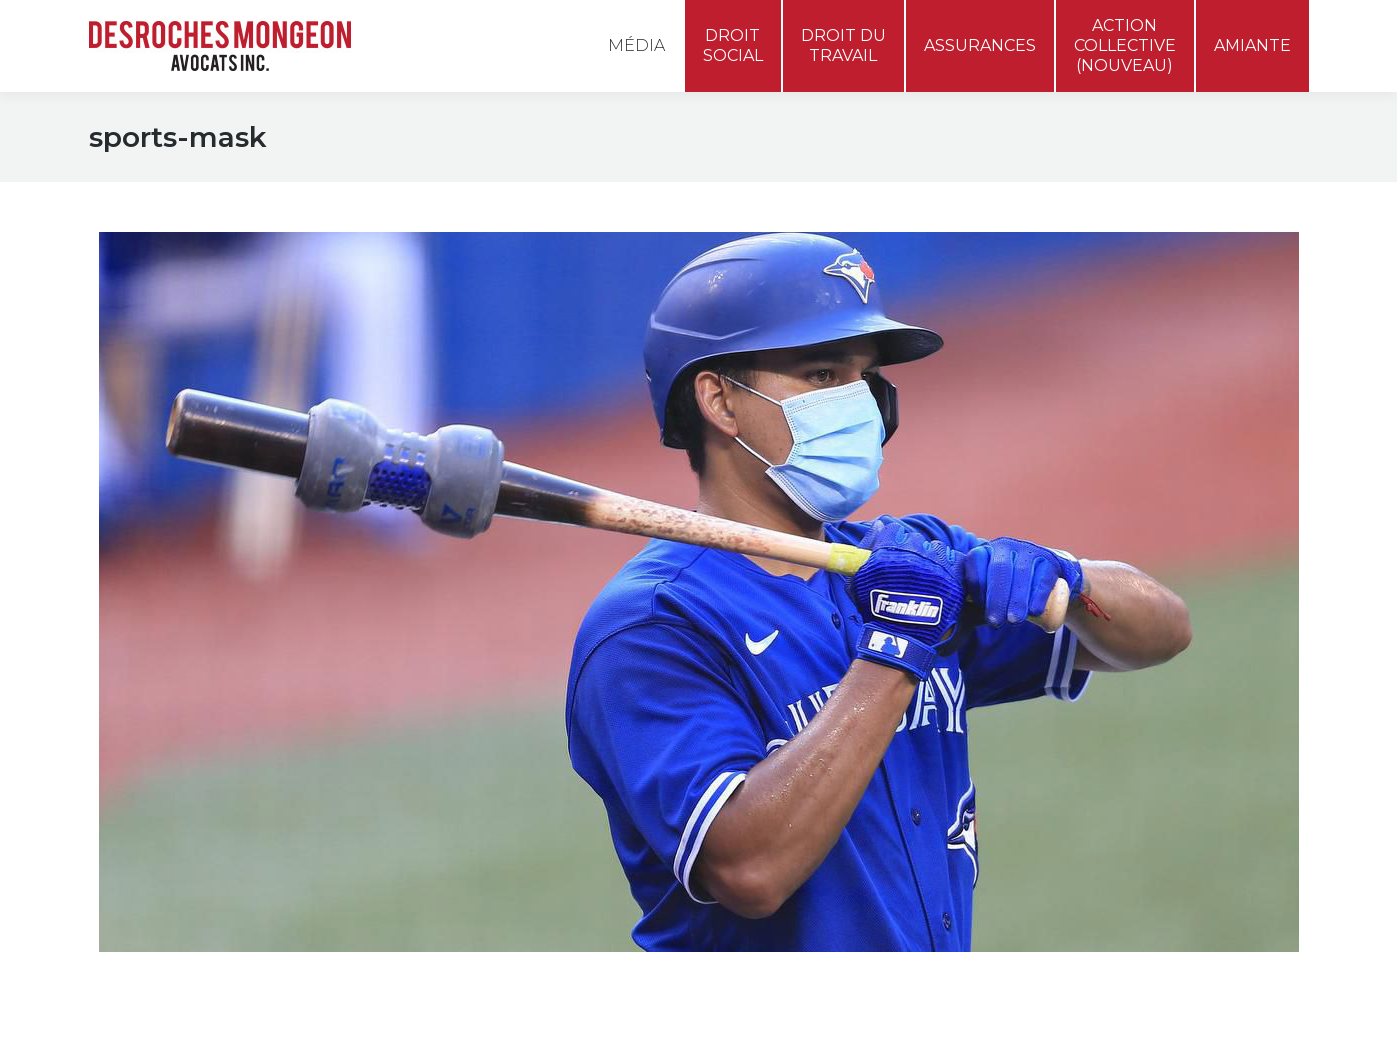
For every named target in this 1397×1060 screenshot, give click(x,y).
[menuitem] (1279, 24)
